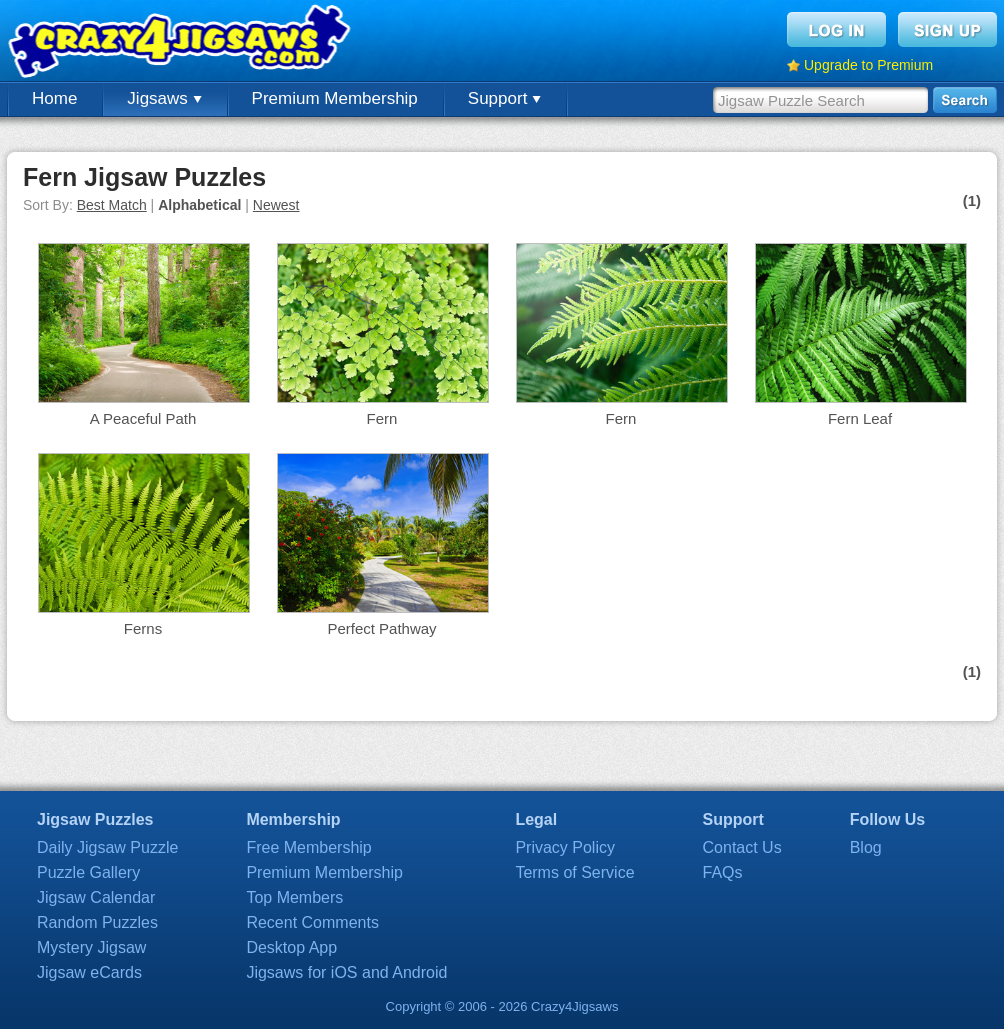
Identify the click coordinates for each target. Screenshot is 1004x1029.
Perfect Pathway (381, 628)
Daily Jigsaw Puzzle (107, 847)
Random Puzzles (97, 922)
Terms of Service (574, 872)
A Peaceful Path (143, 418)
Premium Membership (335, 98)
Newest (276, 205)
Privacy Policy (565, 847)
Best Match (112, 205)
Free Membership (308, 847)
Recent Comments (312, 922)
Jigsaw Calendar (96, 897)
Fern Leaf (860, 418)
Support (504, 98)
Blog (866, 847)
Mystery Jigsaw (91, 947)
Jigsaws (164, 98)
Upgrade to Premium (868, 65)
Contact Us (742, 847)
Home (54, 98)
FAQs (723, 872)
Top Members (294, 897)
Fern (382, 418)
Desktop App (291, 947)
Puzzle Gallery (88, 872)
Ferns (143, 628)
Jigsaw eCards (89, 972)
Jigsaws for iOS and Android (346, 972)
